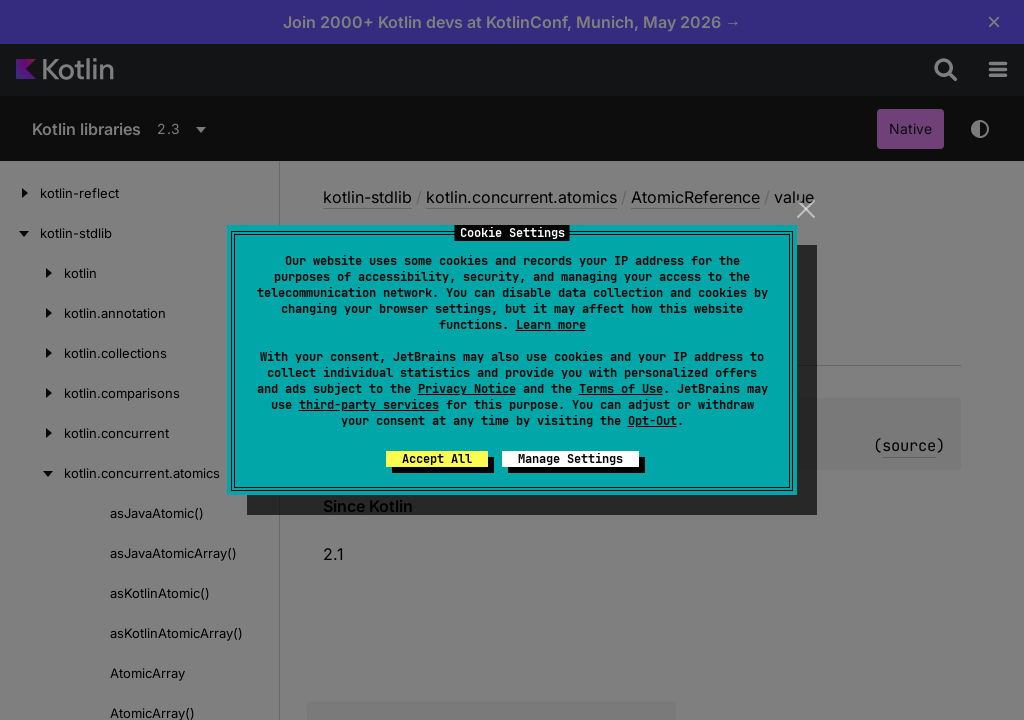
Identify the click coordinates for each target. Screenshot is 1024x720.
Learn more (551, 325)
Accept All (437, 459)
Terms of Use (621, 389)
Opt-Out (652, 421)
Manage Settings (570, 459)
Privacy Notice (467, 389)
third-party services (369, 405)
